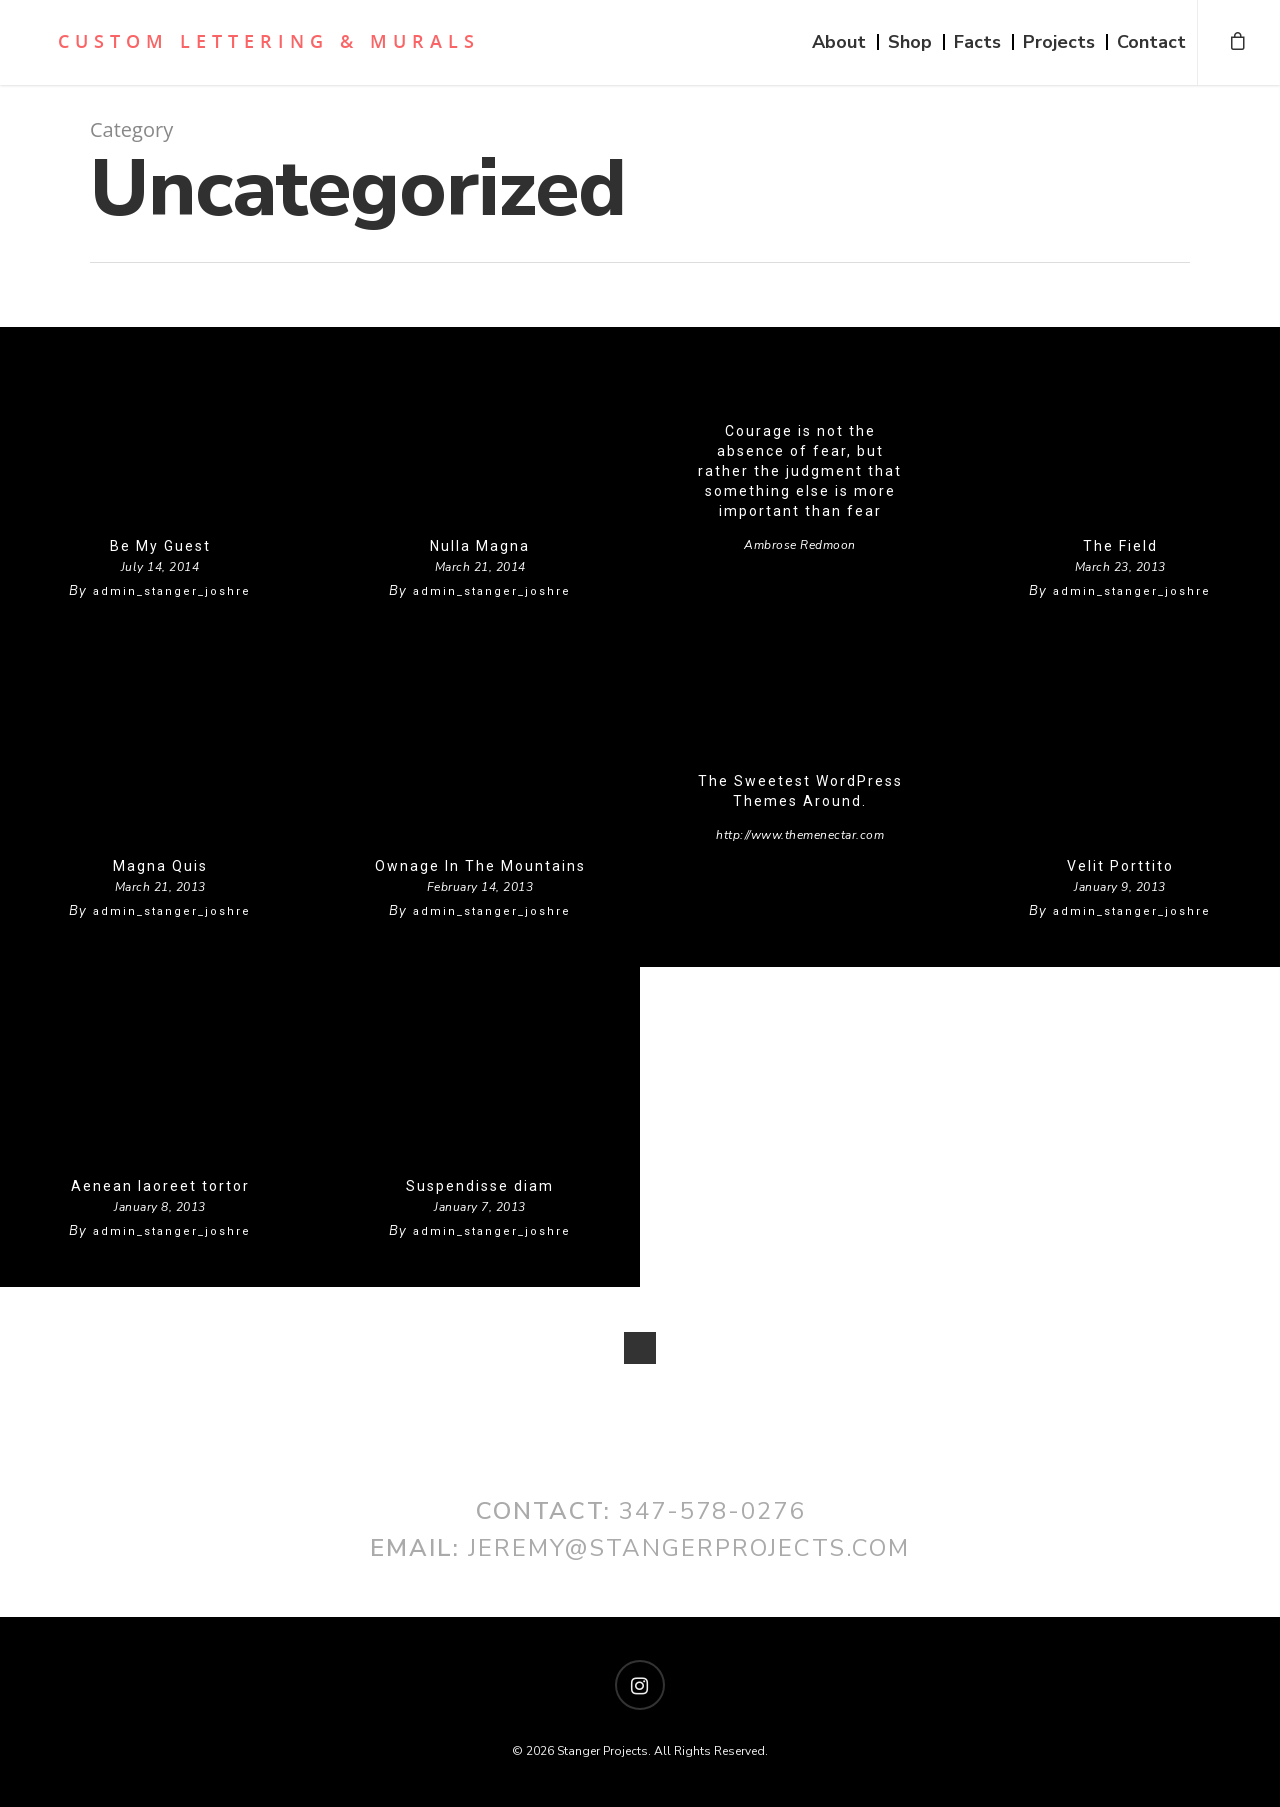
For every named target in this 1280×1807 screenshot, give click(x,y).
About (839, 42)
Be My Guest (160, 546)
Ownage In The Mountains (480, 866)
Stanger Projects (254, 40)
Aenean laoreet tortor (160, 1186)
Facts (977, 42)
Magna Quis (160, 866)
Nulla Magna (480, 546)
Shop (910, 42)
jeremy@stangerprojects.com (689, 1548)
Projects (1059, 42)
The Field (1120, 546)
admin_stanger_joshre (172, 591)
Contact (1151, 42)
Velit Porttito (1120, 866)
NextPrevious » (640, 1348)
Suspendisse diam (480, 1186)
